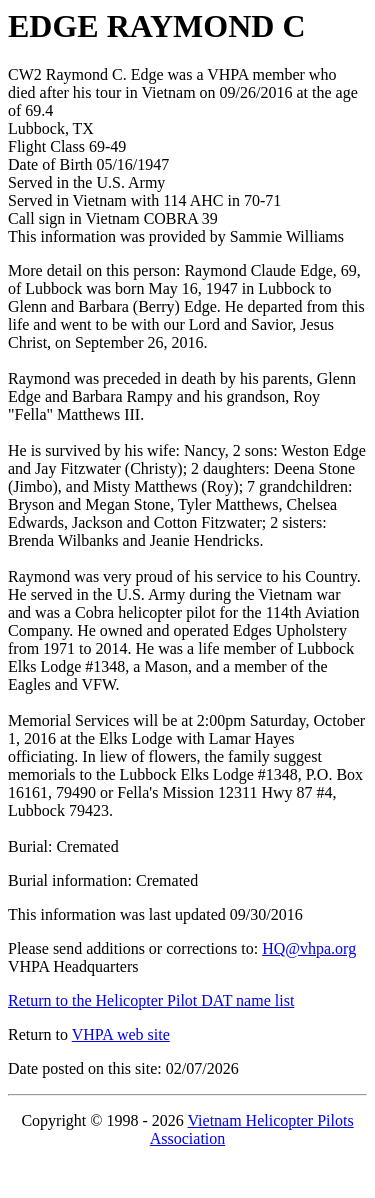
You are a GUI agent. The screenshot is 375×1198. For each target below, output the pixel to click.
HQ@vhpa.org (309, 948)
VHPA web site (121, 1034)
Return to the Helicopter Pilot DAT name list (151, 1000)
